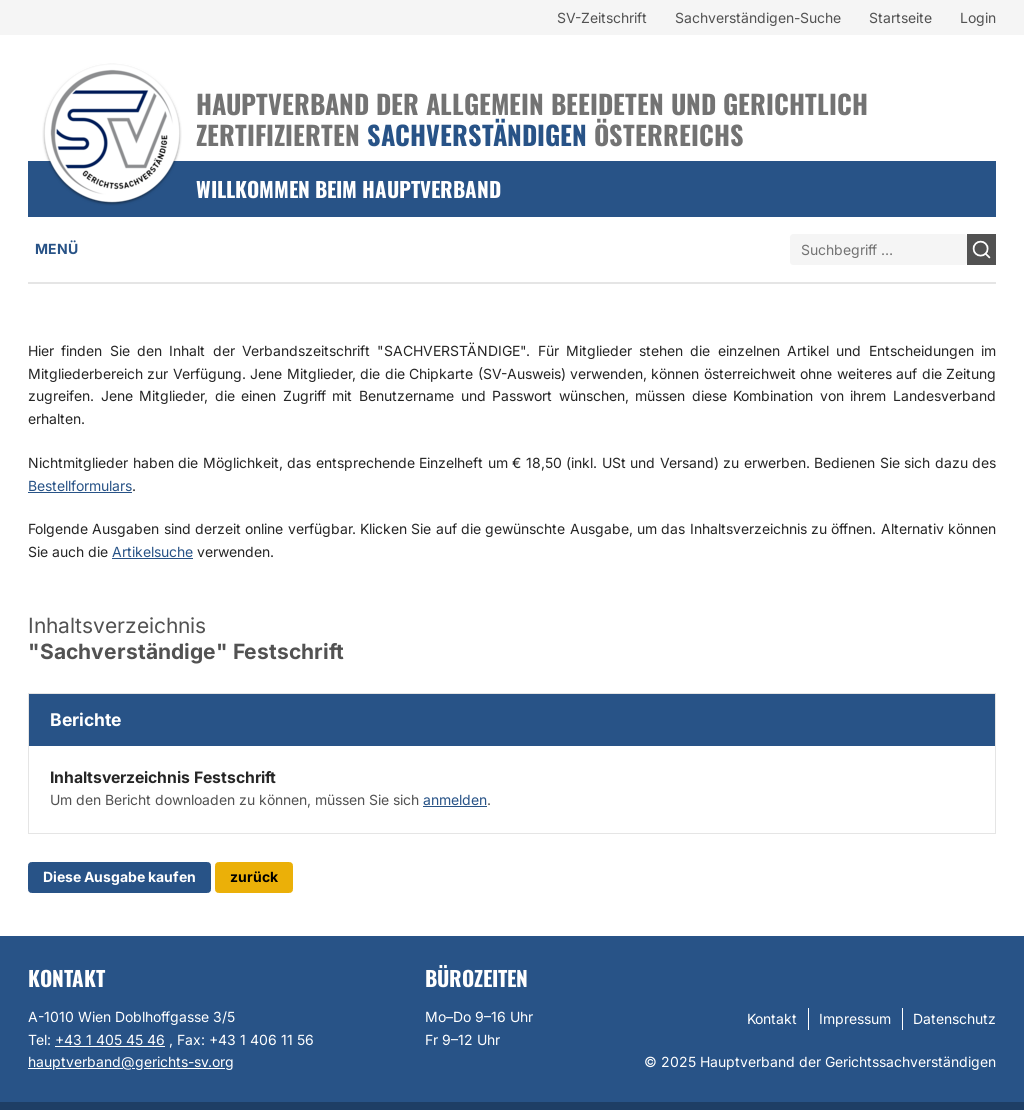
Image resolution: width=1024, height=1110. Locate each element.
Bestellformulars (80, 485)
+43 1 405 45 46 (110, 1039)
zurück (254, 876)
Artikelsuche (152, 551)
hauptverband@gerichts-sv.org (131, 1061)
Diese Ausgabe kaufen (119, 876)
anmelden (455, 799)
